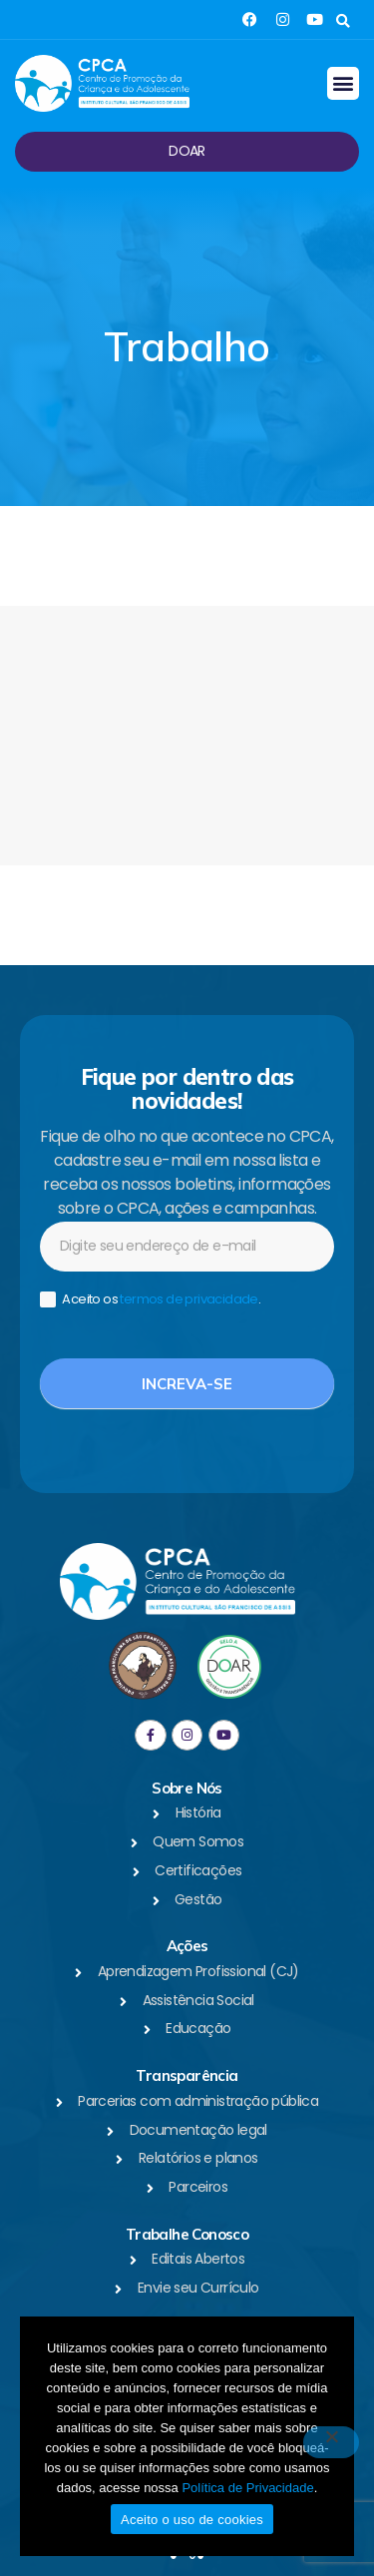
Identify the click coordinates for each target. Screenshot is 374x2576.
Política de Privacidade (247, 2487)
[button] (342, 21)
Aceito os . (150, 1299)
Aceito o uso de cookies (192, 2519)
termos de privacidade (188, 1298)
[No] (331, 2442)
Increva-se (187, 1383)
